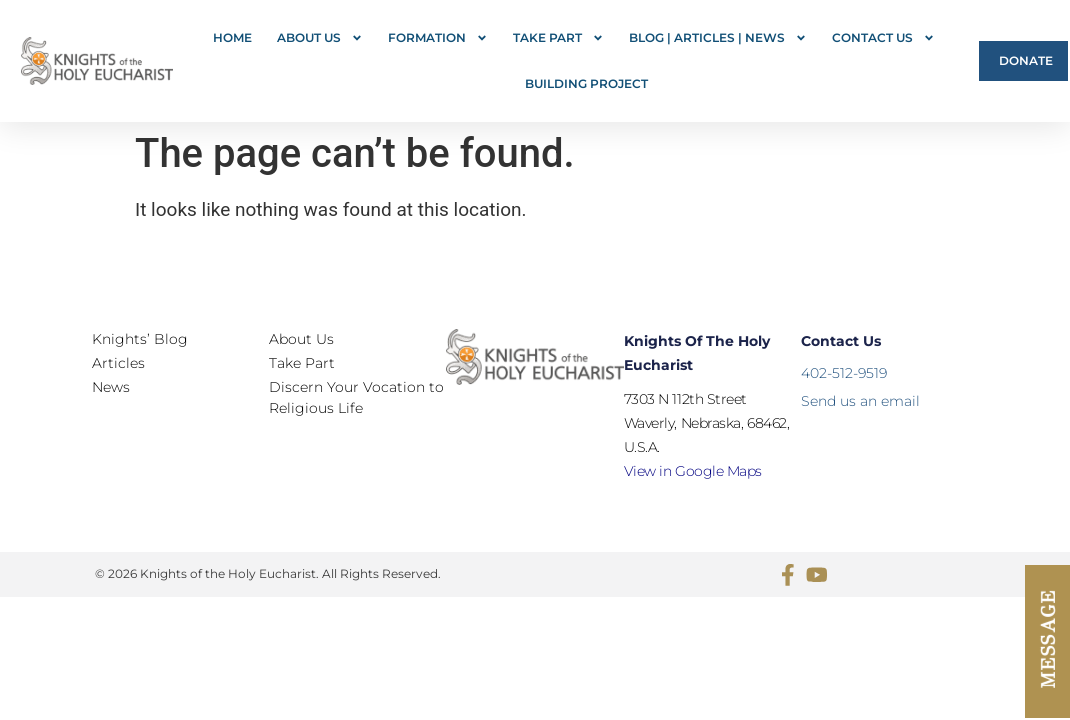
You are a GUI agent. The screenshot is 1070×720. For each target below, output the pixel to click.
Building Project (586, 83)
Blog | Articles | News (718, 38)
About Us (320, 38)
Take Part (558, 38)
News (111, 387)
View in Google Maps (693, 471)
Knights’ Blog (140, 339)
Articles (118, 363)
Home (232, 37)
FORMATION (438, 38)
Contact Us (883, 38)
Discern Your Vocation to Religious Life (356, 397)
